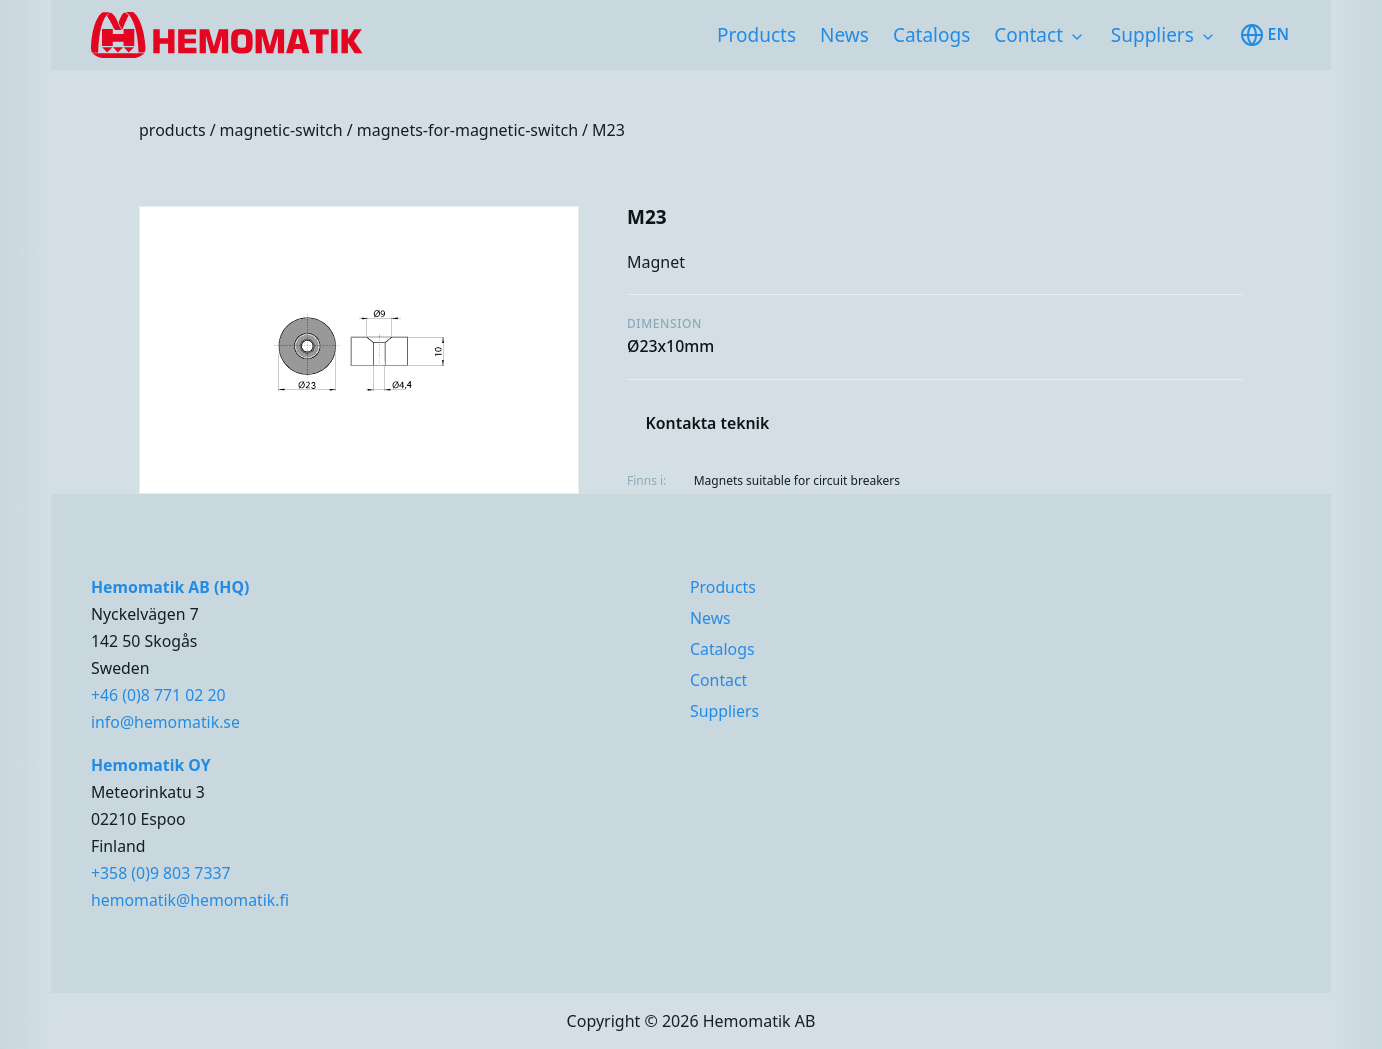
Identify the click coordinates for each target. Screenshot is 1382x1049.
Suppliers (1152, 35)
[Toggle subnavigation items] (1077, 37)
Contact (1028, 35)
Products (756, 35)
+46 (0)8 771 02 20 (158, 695)
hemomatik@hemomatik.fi (190, 900)
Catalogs (931, 35)
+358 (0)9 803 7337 (161, 873)
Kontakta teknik (708, 423)
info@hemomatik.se (165, 722)
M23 (608, 130)
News (844, 35)
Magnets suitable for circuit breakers (797, 480)
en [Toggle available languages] (1264, 35)
